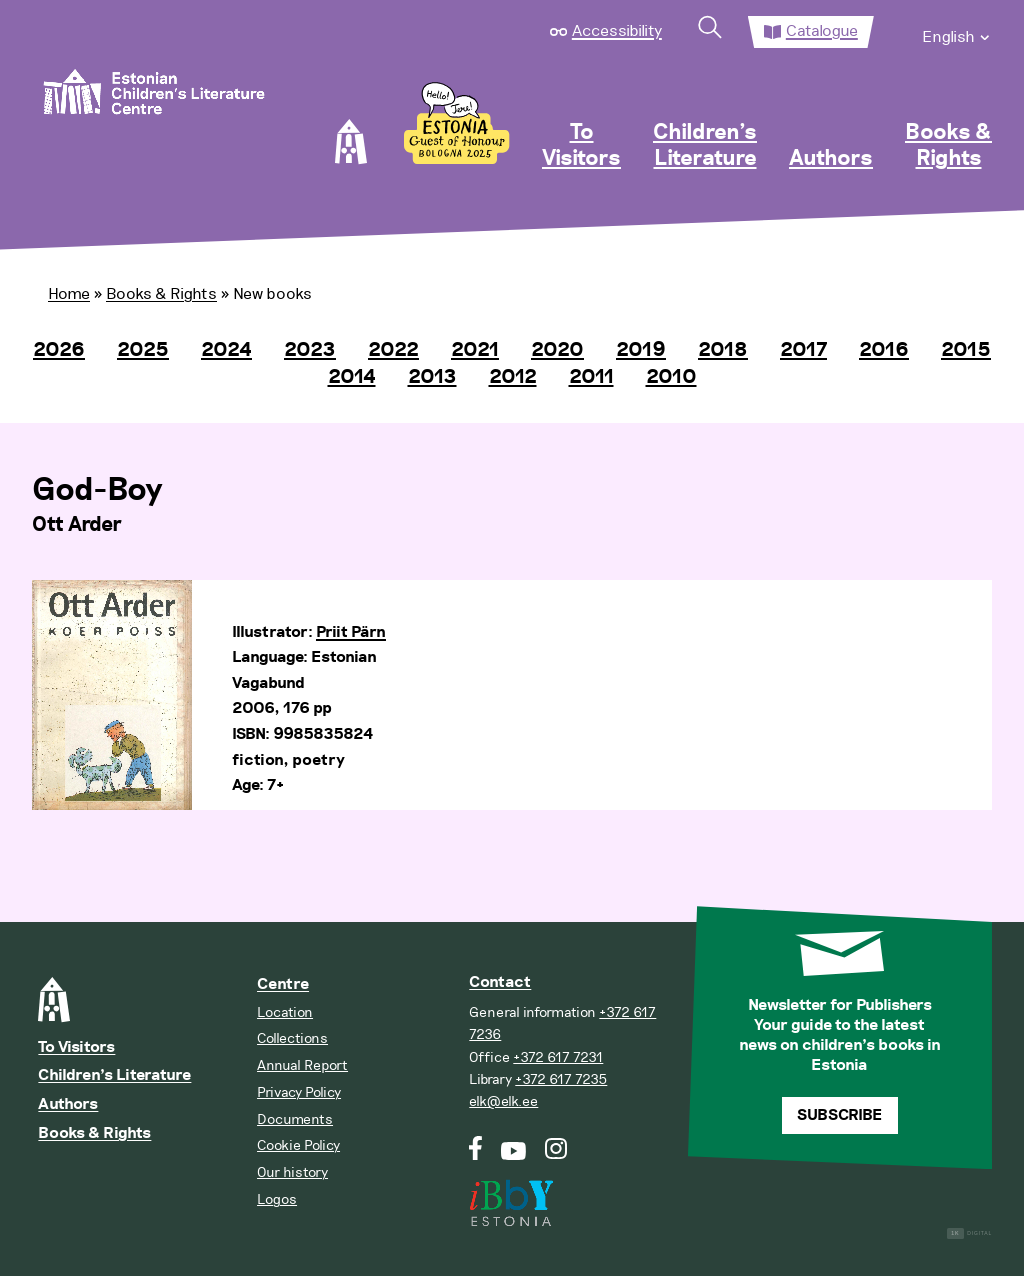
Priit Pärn (351, 632)
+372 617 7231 (558, 1057)
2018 (723, 350)
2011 (591, 377)
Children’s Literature (705, 146)
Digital (969, 1233)
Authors (831, 159)
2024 (226, 350)
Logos (277, 1199)
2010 (671, 377)
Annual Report (302, 1065)
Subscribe (839, 1115)
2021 (475, 350)
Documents (295, 1119)
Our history (292, 1172)
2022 (393, 350)
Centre (283, 984)
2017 (803, 350)
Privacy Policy (299, 1092)
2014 (352, 377)
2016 (884, 350)
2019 (641, 350)
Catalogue (822, 31)
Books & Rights (948, 146)
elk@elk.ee (503, 1101)
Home (69, 294)
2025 (143, 350)
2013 (432, 377)
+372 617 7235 (561, 1079)
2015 (966, 350)
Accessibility (617, 31)
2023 (310, 350)
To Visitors (581, 146)
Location (285, 1012)
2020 (557, 350)
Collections (292, 1038)
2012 (513, 377)
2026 (59, 350)
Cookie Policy (298, 1145)
